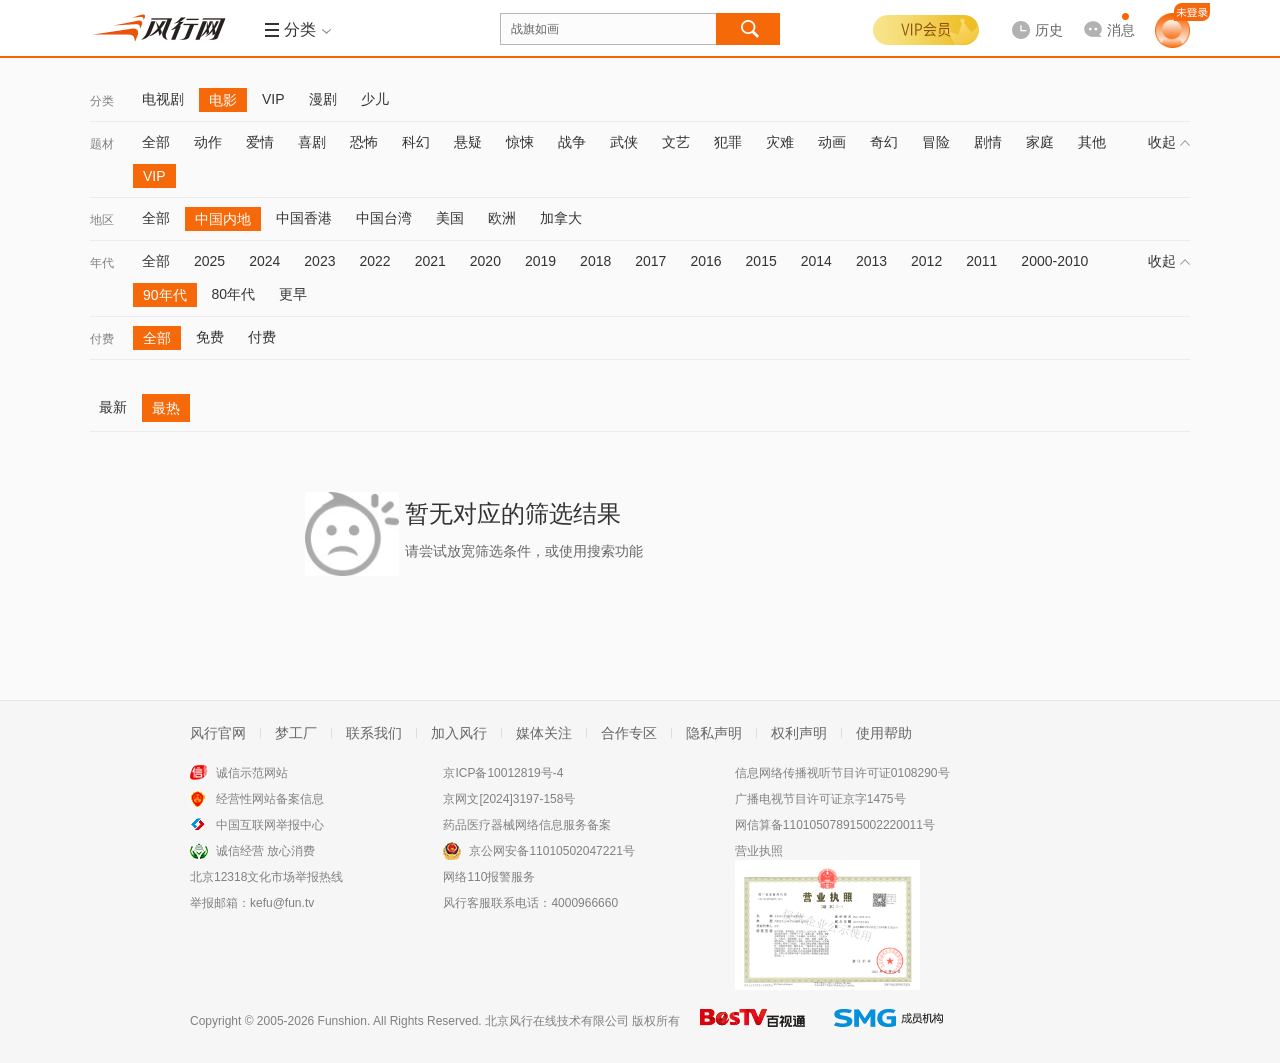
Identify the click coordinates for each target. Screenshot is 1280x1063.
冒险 (936, 142)
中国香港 (304, 218)
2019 (540, 261)
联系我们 (374, 733)
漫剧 (323, 99)
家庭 (1040, 142)
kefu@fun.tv (282, 903)
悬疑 (468, 142)
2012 (926, 261)
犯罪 (728, 142)
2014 (816, 261)
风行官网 (218, 733)
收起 (1169, 142)
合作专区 (629, 733)
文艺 (676, 142)
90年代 (165, 295)
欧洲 (502, 218)
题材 (102, 144)
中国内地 (223, 219)
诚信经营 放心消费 (265, 851)
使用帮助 (884, 733)
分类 (102, 101)
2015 (761, 261)
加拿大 (561, 218)
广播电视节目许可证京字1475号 (820, 799)
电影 (223, 100)
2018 (595, 261)
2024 (264, 261)
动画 (832, 142)
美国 (450, 218)
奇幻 (884, 142)
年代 (102, 263)
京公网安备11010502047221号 (551, 851)
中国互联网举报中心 (270, 825)
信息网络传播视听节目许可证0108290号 (842, 773)
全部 (156, 142)
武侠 (624, 142)
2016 (705, 261)
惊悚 (520, 142)
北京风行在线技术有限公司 (557, 1021)
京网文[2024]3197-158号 (509, 799)
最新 (113, 407)
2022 (374, 261)
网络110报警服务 (489, 877)
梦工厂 (296, 733)
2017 (650, 261)
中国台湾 (384, 218)
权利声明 (799, 733)
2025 (209, 261)
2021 (430, 261)
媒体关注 (544, 733)
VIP (273, 99)
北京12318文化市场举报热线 (266, 877)
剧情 (988, 142)
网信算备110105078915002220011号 (835, 825)
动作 (208, 142)
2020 (485, 261)
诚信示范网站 (252, 773)
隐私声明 (714, 733)
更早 (293, 294)
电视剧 (163, 99)
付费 (102, 339)
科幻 (416, 142)
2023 (319, 261)
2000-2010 (1054, 261)
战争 (572, 142)
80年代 (234, 294)
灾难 (780, 142)
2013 (871, 261)
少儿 (375, 99)
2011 (981, 261)
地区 (102, 220)
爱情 (260, 142)
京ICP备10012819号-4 (503, 773)
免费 (210, 337)
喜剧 (312, 142)
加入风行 (459, 733)
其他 (1092, 142)
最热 (166, 408)
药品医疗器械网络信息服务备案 (527, 825)
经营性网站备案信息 (270, 799)
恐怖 (364, 142)
